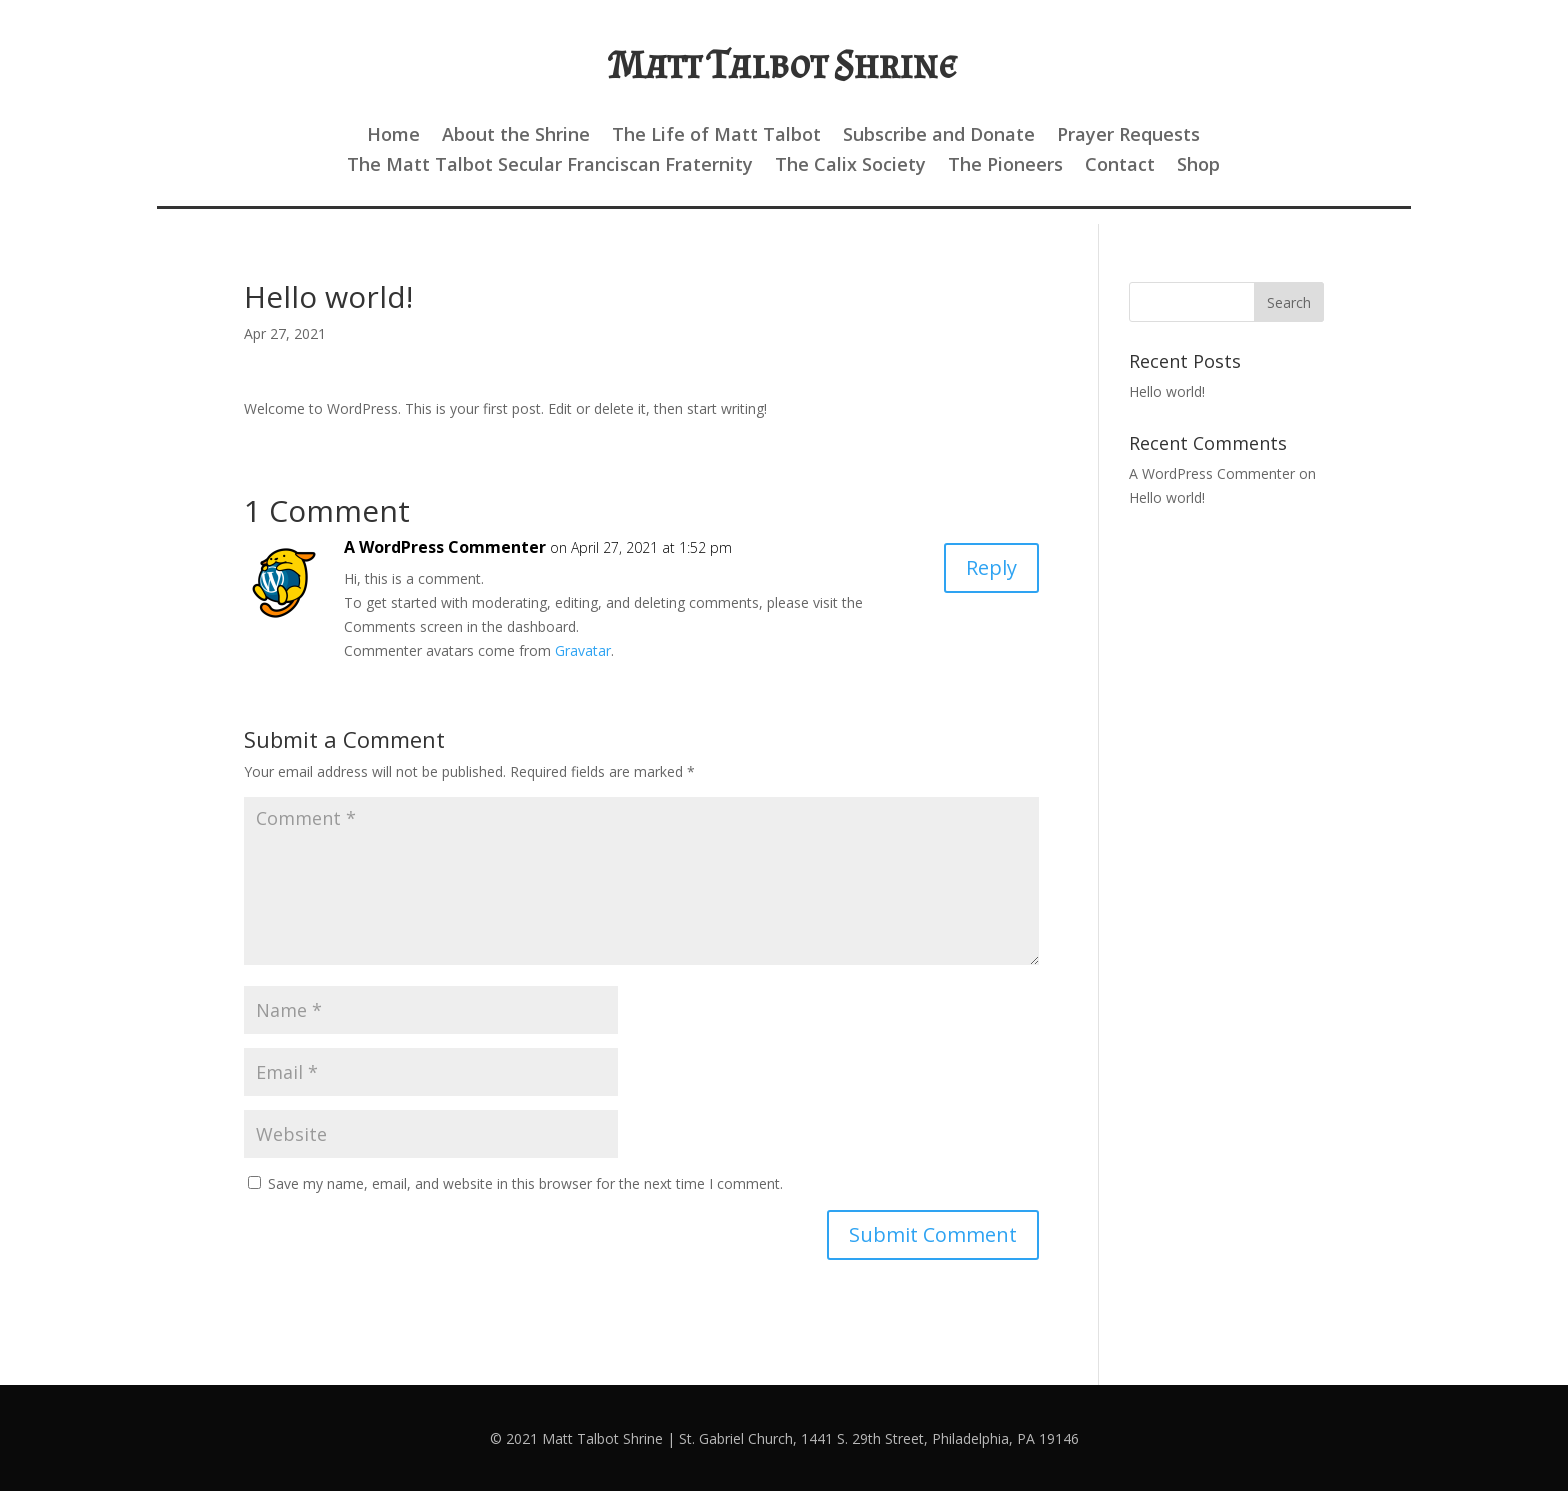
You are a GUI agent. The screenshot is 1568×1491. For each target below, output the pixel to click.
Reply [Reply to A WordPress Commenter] (991, 567)
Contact (1120, 166)
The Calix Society (850, 166)
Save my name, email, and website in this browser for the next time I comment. (525, 1183)
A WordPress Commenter (445, 547)
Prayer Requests (1128, 136)
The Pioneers (1005, 166)
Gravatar (583, 650)
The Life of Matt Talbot (716, 136)
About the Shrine (516, 136)
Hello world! (1167, 391)
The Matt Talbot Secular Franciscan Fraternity (550, 166)
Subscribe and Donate (939, 136)
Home (393, 136)
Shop (1198, 166)
